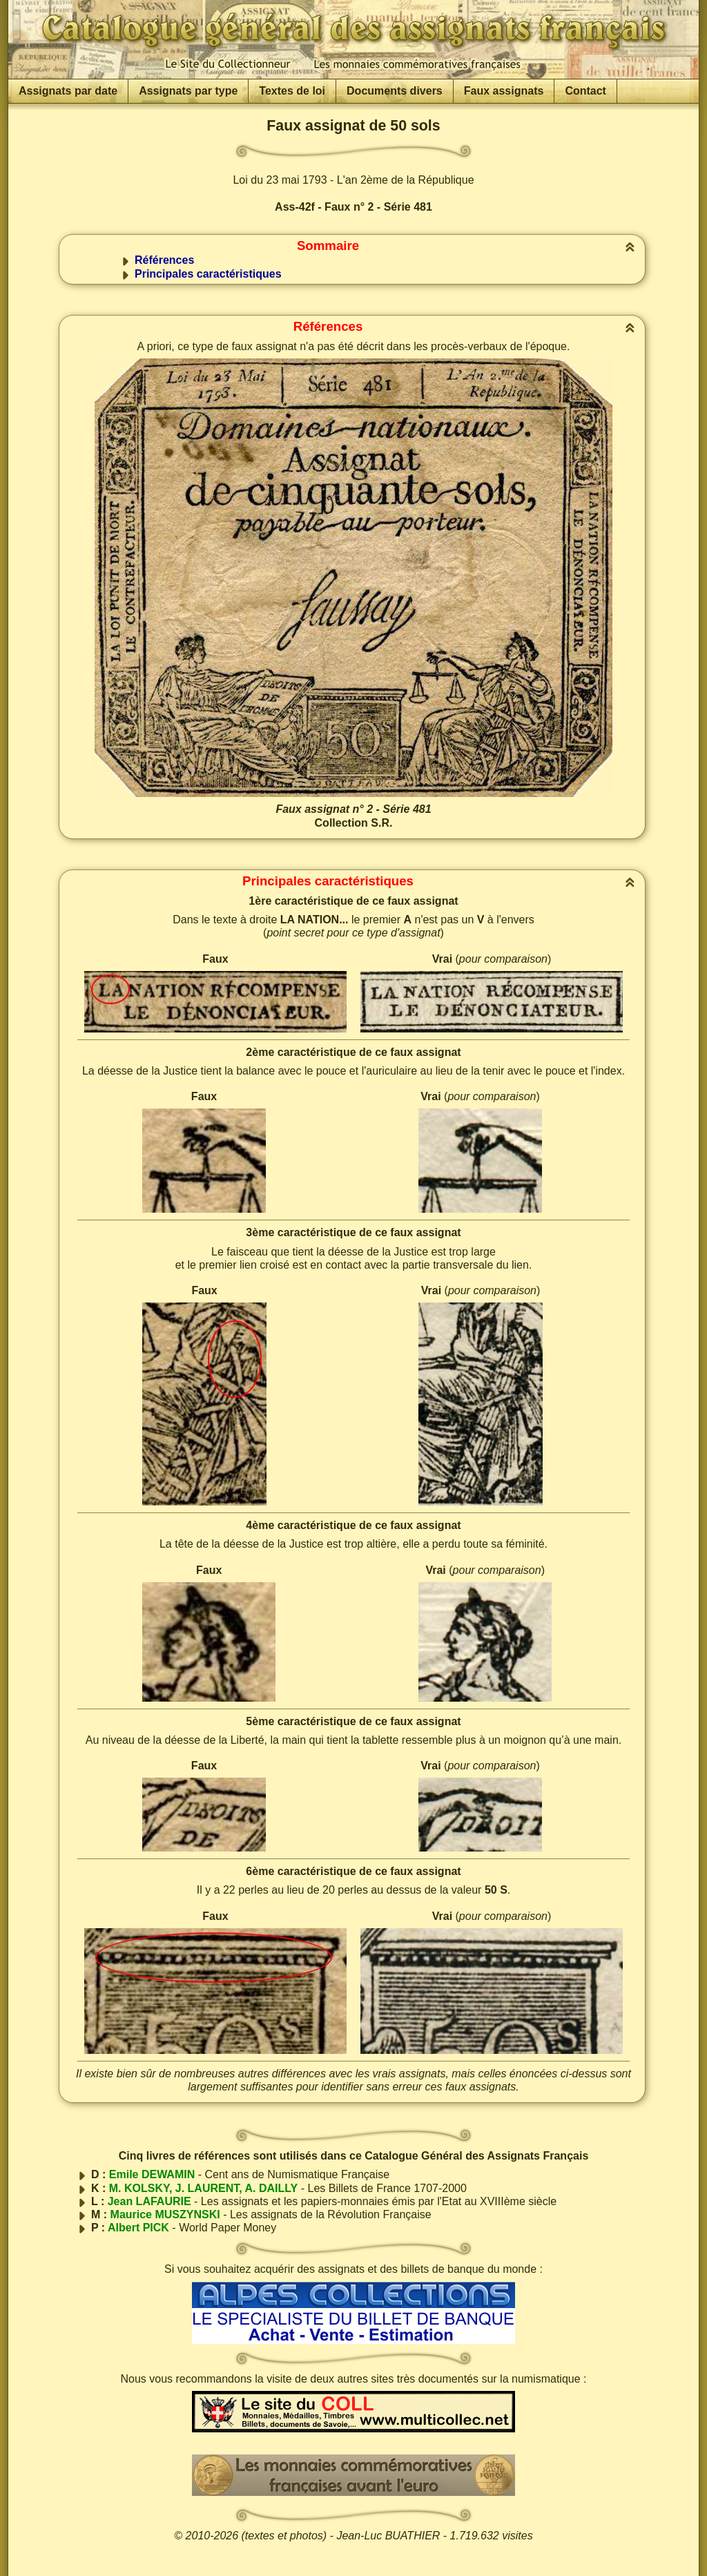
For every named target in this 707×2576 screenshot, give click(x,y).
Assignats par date (68, 91)
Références (164, 260)
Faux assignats (504, 91)
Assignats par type (188, 91)
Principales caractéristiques (208, 274)
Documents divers (395, 91)
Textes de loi (292, 91)
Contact (585, 91)
